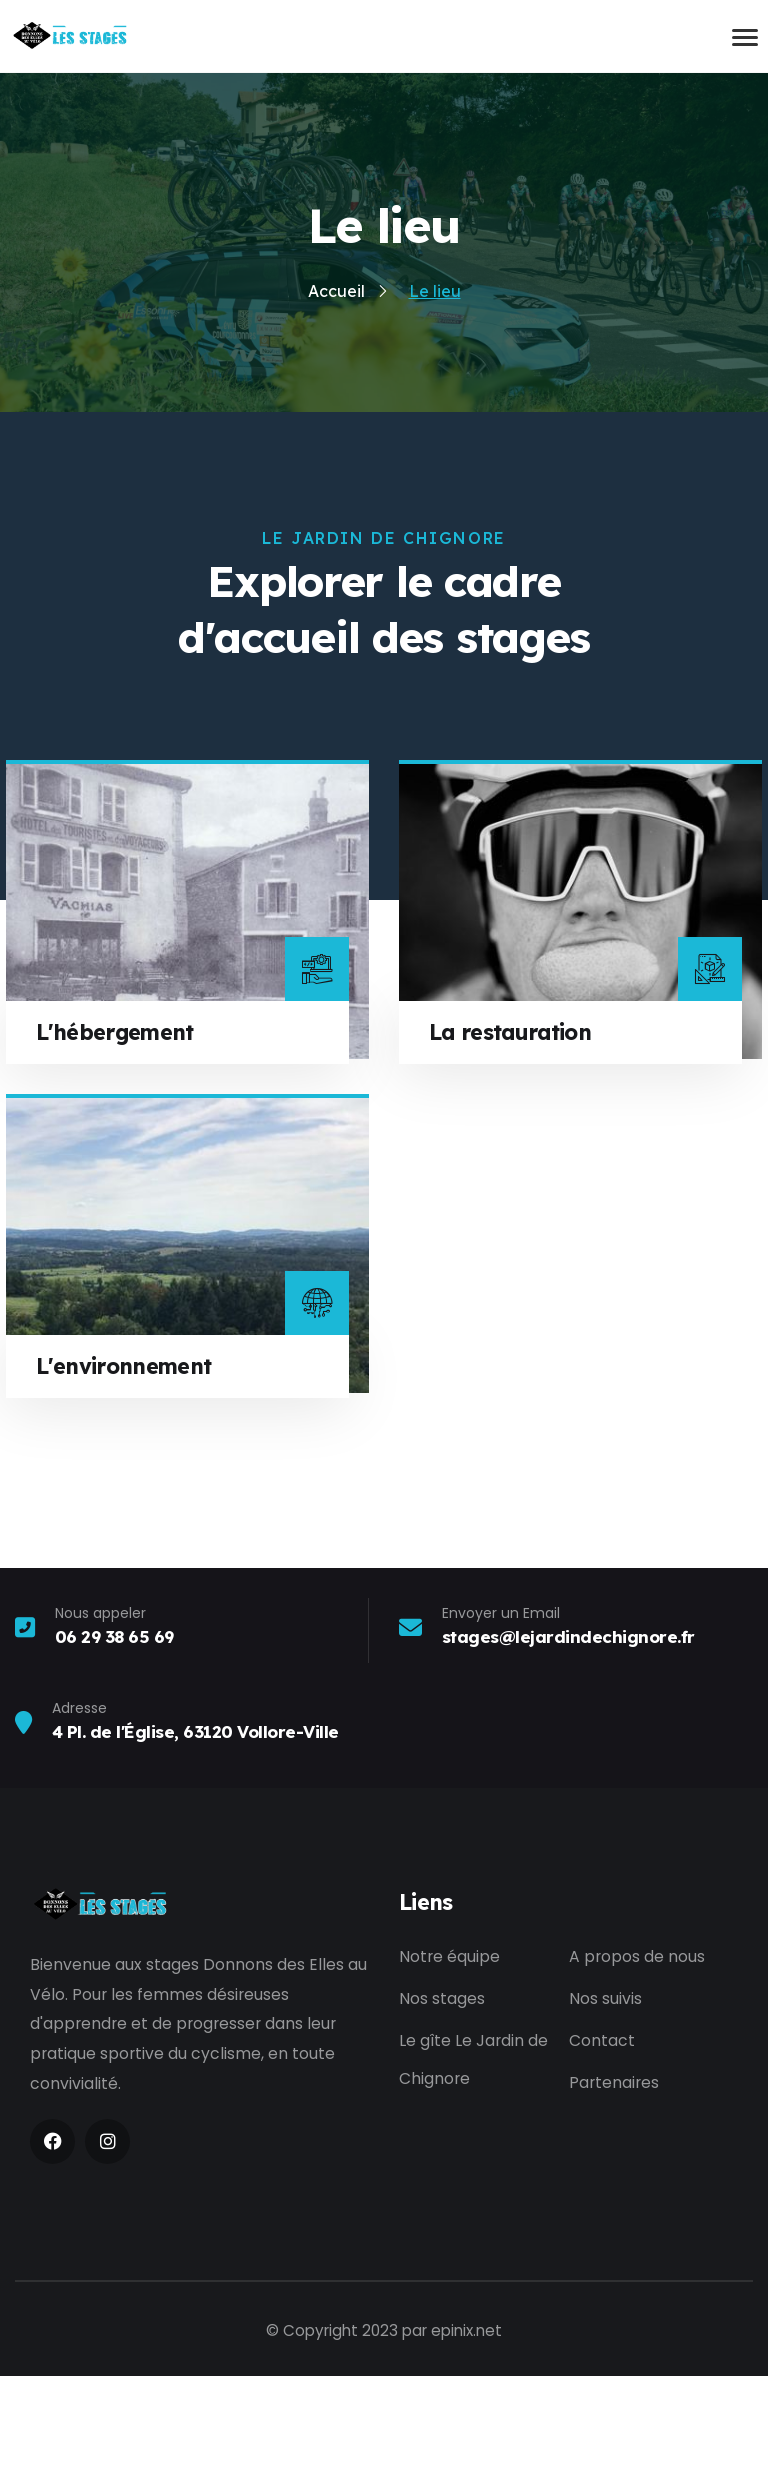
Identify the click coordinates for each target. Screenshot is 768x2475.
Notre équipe (449, 2056)
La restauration (513, 1130)
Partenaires (614, 2186)
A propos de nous (637, 2056)
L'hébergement (117, 1130)
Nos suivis (605, 2099)
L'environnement (126, 1464)
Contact (602, 2143)
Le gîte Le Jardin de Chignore (473, 2163)
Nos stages (442, 2099)
